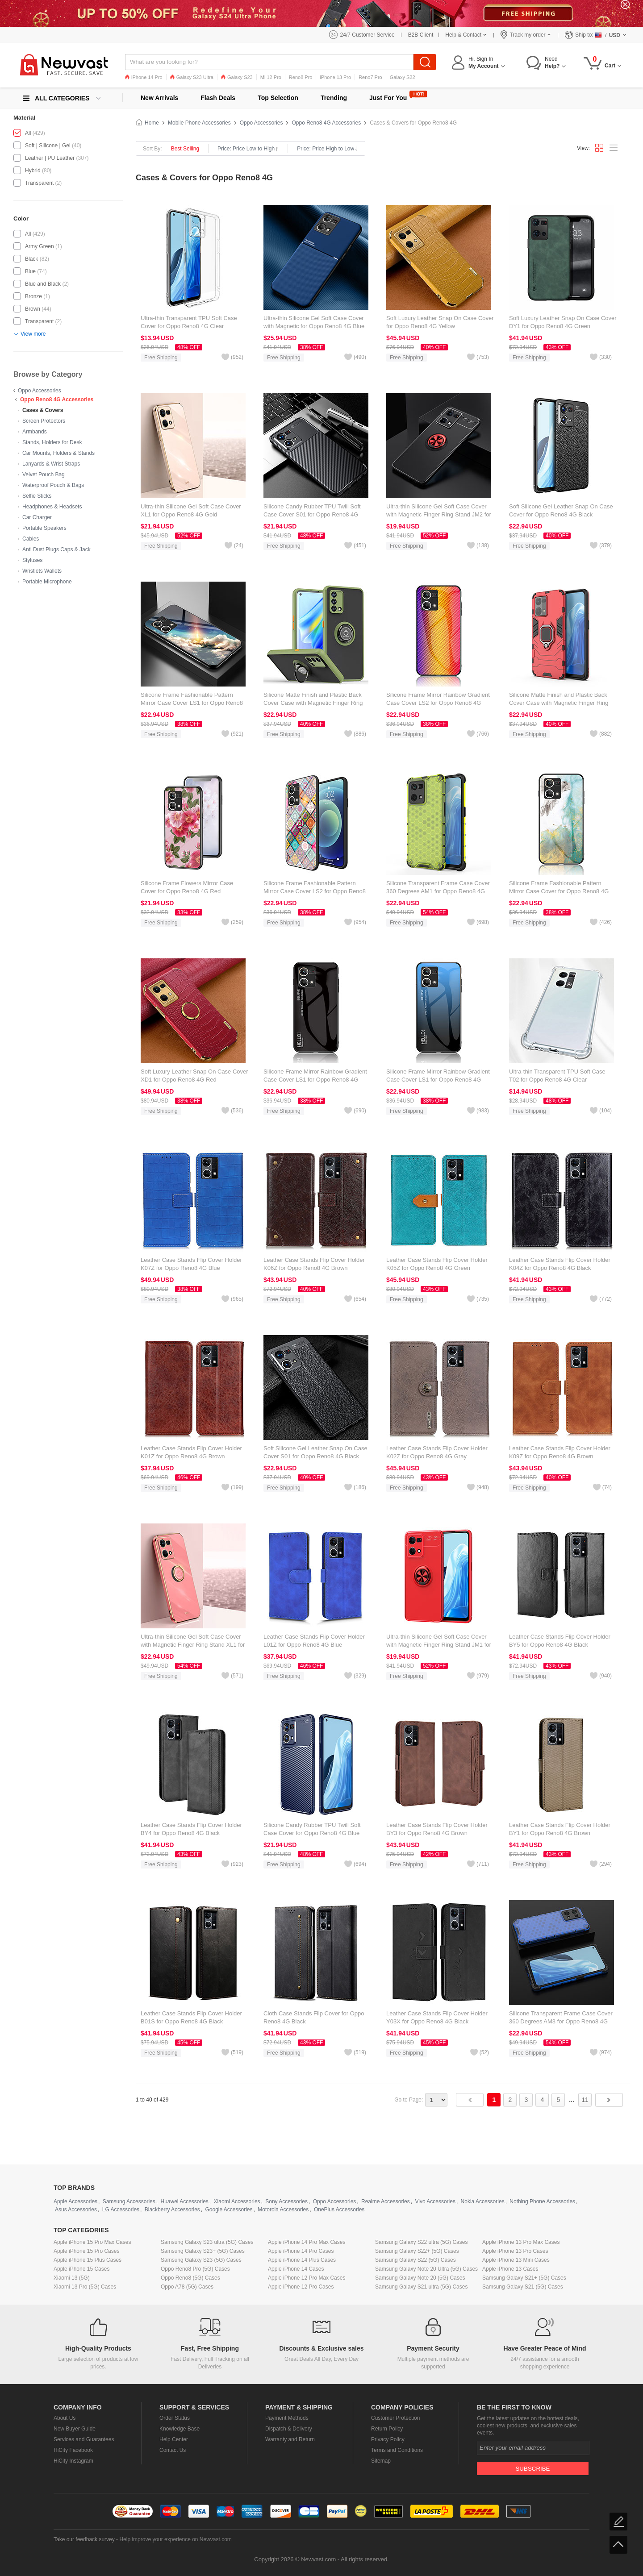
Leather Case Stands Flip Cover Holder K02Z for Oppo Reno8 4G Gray (437, 1452)
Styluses (32, 560)
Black (31, 259)
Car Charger (37, 517)
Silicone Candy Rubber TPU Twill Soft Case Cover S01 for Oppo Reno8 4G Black (312, 514)
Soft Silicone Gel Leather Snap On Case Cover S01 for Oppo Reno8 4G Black (315, 1452)
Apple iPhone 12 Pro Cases (301, 2287)
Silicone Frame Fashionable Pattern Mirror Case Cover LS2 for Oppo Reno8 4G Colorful (314, 891)
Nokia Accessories (483, 2201)
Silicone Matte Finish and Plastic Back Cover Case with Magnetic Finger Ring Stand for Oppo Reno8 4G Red (559, 702)
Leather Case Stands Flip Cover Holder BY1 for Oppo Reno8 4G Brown (559, 1829)
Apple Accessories (75, 2201)
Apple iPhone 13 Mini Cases (516, 2260)
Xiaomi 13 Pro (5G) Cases (85, 2287)
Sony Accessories (286, 2201)
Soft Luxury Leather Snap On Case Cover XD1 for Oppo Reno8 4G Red (194, 1075)
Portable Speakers (44, 528)
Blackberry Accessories (172, 2209)
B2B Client (421, 35)
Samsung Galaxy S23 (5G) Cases (201, 2260)
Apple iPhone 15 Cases (81, 2269)
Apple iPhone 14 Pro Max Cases (306, 2242)
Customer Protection (395, 2418)
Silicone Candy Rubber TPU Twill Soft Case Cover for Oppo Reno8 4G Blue (312, 1829)
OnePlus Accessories (339, 2209)
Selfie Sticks (36, 496)
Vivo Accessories (435, 2201)
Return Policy (387, 2429)
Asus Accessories (76, 2209)
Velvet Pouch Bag (43, 474)
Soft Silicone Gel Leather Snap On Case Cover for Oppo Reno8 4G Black (561, 510)
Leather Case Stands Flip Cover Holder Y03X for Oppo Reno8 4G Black (437, 2017)
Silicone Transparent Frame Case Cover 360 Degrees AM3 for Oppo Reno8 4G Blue (561, 2021)
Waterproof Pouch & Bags (53, 485)
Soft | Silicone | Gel (48, 145)
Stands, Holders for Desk (52, 442)
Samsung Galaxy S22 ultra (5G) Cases (421, 2242)
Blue (30, 271)
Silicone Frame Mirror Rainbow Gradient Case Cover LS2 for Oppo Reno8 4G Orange (438, 702)
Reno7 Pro (370, 77)
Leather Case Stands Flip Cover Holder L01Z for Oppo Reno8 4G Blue (314, 1640)
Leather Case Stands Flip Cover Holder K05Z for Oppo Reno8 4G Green (437, 1264)
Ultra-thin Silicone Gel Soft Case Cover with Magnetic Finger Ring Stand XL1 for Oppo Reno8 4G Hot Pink (193, 1644)
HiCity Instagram (73, 2461)
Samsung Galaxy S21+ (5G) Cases (524, 2278)
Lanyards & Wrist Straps (51, 464)
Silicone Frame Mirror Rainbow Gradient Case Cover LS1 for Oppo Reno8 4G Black (315, 1079)
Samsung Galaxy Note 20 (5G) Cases (420, 2278)
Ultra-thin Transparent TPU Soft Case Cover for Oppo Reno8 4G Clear (189, 322)
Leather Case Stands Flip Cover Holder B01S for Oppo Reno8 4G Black (191, 2017)
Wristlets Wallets (42, 571)
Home (152, 123)
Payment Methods (287, 2418)
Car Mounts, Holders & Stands (58, 453)
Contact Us (172, 2450)
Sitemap (381, 2461)
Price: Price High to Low (327, 149)
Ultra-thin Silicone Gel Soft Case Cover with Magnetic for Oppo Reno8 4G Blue (313, 322)
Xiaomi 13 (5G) (72, 2278)
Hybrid (33, 170)
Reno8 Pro (301, 77)
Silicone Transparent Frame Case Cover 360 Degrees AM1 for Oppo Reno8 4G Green (438, 891)
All (28, 133)
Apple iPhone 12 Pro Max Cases (306, 2278)
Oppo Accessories (39, 390)
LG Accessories (120, 2209)
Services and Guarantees (84, 2439)
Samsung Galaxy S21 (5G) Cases (522, 2287)
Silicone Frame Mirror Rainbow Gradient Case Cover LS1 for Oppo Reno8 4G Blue (438, 1079)
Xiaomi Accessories (237, 2201)
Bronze (33, 296)
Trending (334, 97)
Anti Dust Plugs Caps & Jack (56, 549)
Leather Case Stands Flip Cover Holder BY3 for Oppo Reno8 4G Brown (437, 1829)
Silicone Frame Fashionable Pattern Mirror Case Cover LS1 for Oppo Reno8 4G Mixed (192, 702)
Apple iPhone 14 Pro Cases (301, 2251)
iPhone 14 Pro (144, 77)
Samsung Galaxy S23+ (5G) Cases (203, 2251)
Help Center (173, 2439)
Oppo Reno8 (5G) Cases (190, 2278)
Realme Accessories (385, 2201)
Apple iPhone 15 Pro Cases (86, 2251)
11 (585, 2099)
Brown (32, 309)
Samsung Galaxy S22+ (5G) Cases (417, 2251)
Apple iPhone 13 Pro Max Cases (520, 2242)
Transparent (39, 183)
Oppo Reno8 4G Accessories (56, 399)
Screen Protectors (43, 421)
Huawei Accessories (184, 2201)
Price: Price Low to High (248, 149)
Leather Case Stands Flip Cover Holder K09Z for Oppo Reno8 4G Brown (559, 1452)
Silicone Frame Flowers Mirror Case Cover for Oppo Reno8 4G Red (187, 887)
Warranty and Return (290, 2439)
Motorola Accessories (283, 2209)
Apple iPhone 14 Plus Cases (302, 2260)
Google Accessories (228, 2209)
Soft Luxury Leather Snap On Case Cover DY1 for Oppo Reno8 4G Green (563, 322)
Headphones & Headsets (52, 507)
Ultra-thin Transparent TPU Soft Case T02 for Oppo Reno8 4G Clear (557, 1075)
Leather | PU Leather (50, 158)
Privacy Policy (388, 2439)
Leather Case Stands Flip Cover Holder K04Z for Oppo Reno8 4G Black (559, 1264)
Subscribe (532, 2468)
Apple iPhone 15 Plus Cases (87, 2260)
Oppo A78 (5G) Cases (187, 2287)
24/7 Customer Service (367, 35)
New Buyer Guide (75, 2429)
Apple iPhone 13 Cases (510, 2269)
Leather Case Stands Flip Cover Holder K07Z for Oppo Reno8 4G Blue (191, 1264)
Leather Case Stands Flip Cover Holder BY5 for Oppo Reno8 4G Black (559, 1640)
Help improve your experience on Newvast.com (175, 2539)
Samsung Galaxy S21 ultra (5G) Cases (421, 2287)
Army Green (39, 246)
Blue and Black (43, 284)
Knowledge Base (179, 2429)
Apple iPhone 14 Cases (296, 2269)
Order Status (174, 2418)
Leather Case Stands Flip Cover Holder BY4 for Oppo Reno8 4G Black (191, 1829)
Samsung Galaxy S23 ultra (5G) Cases (207, 2242)
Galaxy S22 (402, 77)
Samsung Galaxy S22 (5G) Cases (415, 2260)
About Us (64, 2418)
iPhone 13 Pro (335, 77)
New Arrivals (159, 97)
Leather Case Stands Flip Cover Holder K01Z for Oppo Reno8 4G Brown (191, 1452)
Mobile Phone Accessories (199, 123)
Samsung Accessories (129, 2201)
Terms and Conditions (397, 2450)
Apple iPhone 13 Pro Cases (515, 2251)
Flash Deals (217, 97)
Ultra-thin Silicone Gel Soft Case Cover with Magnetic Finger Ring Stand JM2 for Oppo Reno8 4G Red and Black (438, 514)
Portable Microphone (47, 581)
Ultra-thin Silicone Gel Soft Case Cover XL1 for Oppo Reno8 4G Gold (191, 510)
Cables (30, 539)
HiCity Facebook (73, 2450)
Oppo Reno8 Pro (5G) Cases (195, 2269)
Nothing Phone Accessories (542, 2201)
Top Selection (278, 97)
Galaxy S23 (237, 77)
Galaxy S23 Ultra (191, 77)
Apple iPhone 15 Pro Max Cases (92, 2242)
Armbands (34, 432)
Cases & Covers (42, 410)
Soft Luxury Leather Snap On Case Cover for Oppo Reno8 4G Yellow (440, 322)
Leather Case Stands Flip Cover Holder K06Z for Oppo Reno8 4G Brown (314, 1264)
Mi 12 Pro (270, 77)
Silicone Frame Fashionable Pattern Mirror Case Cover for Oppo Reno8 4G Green (559, 891)
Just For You (388, 97)
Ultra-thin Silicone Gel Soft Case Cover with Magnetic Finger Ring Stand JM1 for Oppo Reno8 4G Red (438, 1644)
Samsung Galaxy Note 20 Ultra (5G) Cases (426, 2269)
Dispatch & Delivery (288, 2429)
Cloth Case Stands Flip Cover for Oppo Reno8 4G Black (313, 2017)
